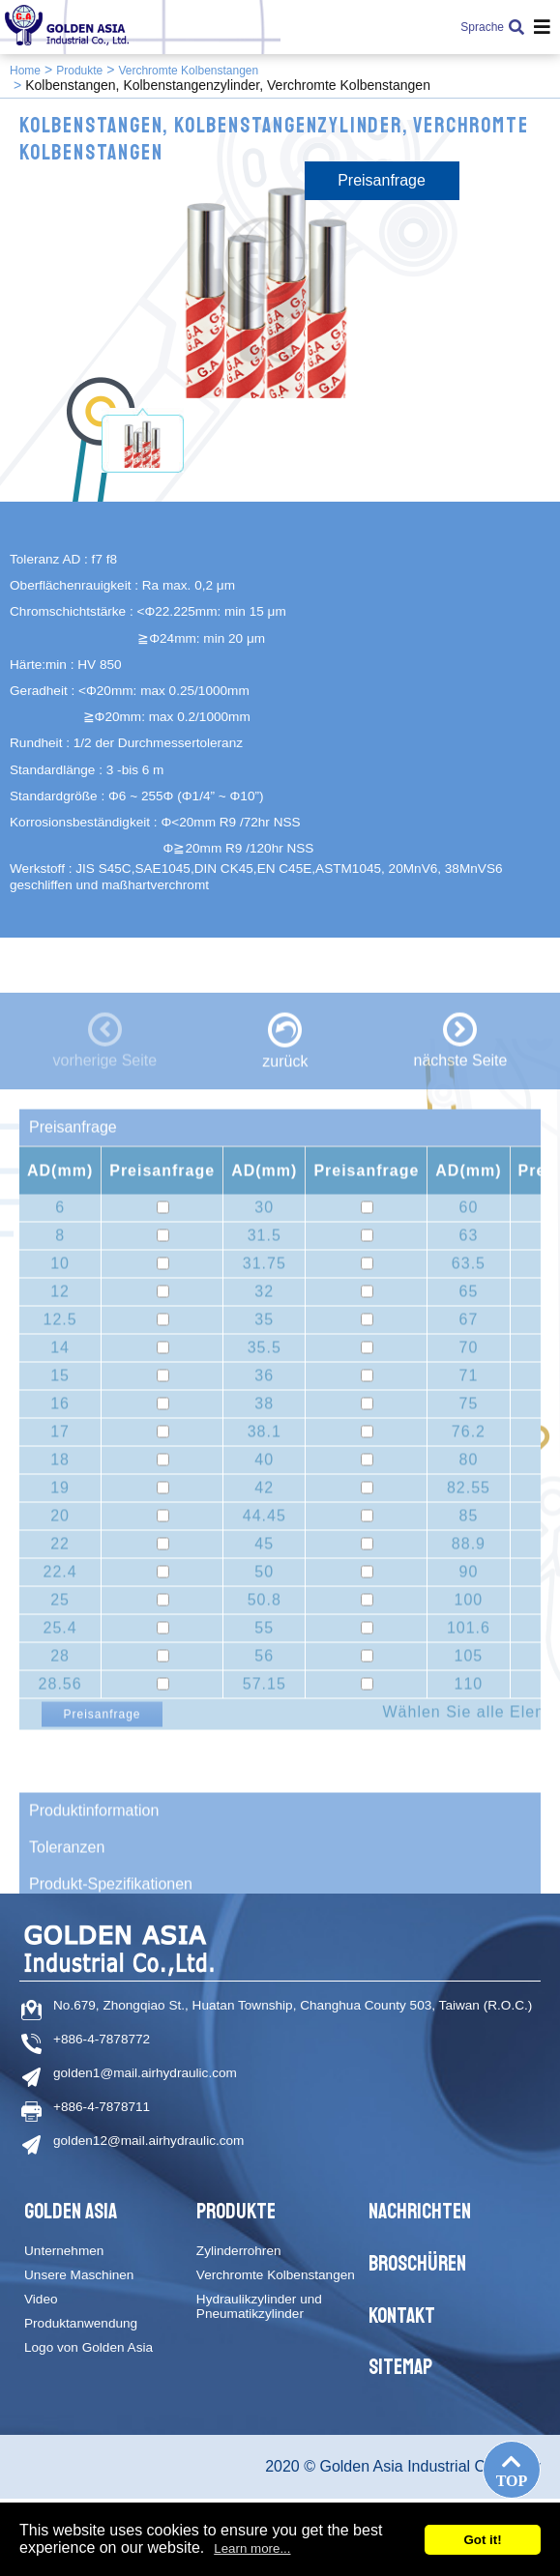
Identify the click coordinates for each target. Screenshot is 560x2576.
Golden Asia (70, 2211)
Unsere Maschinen (78, 2275)
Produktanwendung (80, 2323)
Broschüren (417, 2263)
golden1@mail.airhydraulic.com (145, 2073)
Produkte (79, 70)
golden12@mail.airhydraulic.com (148, 2140)
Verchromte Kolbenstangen (188, 70)
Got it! (482, 2540)
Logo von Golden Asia (88, 2347)
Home (25, 70)
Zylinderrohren (238, 2250)
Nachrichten (419, 2211)
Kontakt (401, 2316)
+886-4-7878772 (101, 2039)
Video (41, 2299)
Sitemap (400, 2367)
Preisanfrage (382, 180)
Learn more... (252, 2548)
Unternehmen (63, 2250)
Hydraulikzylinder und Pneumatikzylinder (259, 2306)
